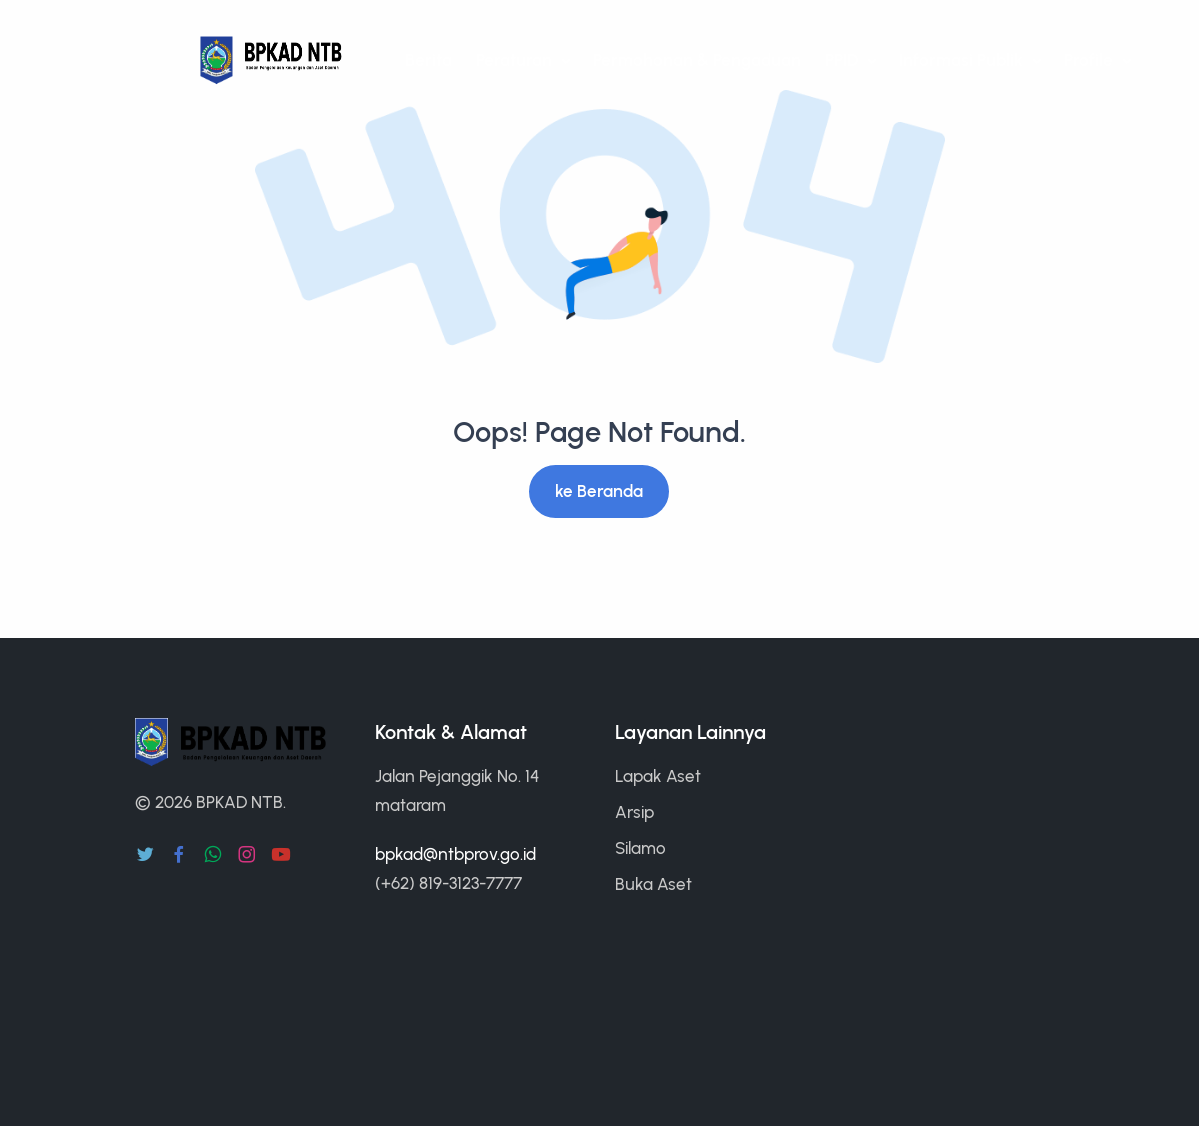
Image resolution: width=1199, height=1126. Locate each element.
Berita (428, 60)
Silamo (640, 848)
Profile (1090, 60)
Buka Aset (653, 884)
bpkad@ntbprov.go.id (455, 854)
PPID (843, 60)
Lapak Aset (658, 776)
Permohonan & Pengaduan (697, 60)
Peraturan (516, 60)
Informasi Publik (963, 60)
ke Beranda (599, 491)
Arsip (634, 812)
